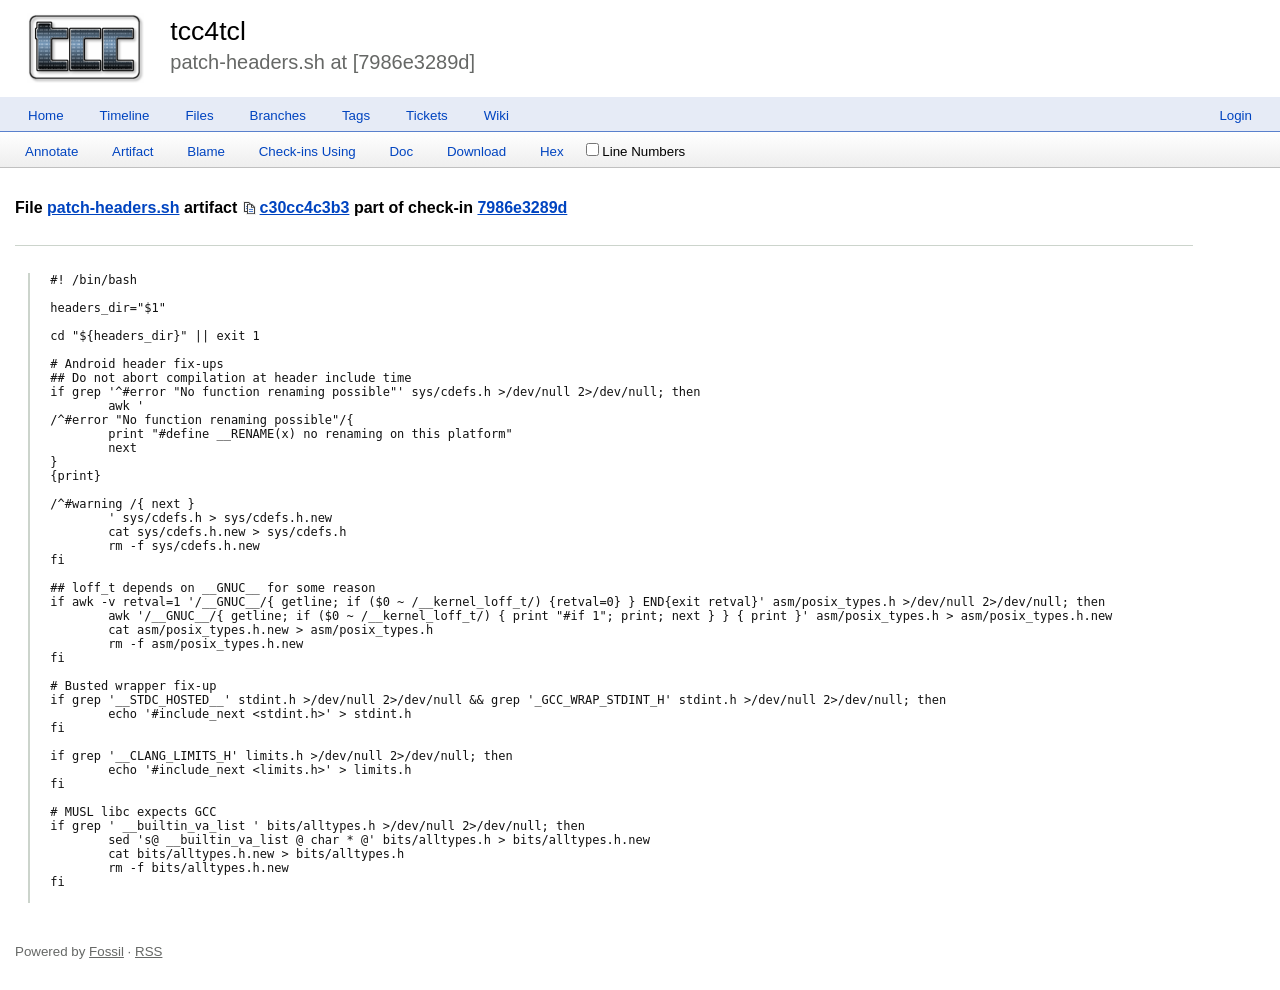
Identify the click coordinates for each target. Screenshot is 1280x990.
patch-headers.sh (113, 207)
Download (476, 151)
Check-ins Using (307, 151)
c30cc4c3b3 (305, 207)
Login (1235, 115)
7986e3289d (522, 207)
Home (46, 115)
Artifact (132, 151)
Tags (356, 115)
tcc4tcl (208, 31)
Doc (401, 151)
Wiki (496, 115)
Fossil (106, 951)
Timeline (125, 115)
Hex (552, 151)
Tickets (427, 115)
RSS (148, 951)
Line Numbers (635, 151)
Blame (206, 151)
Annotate (51, 151)
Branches (278, 115)
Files (199, 115)
